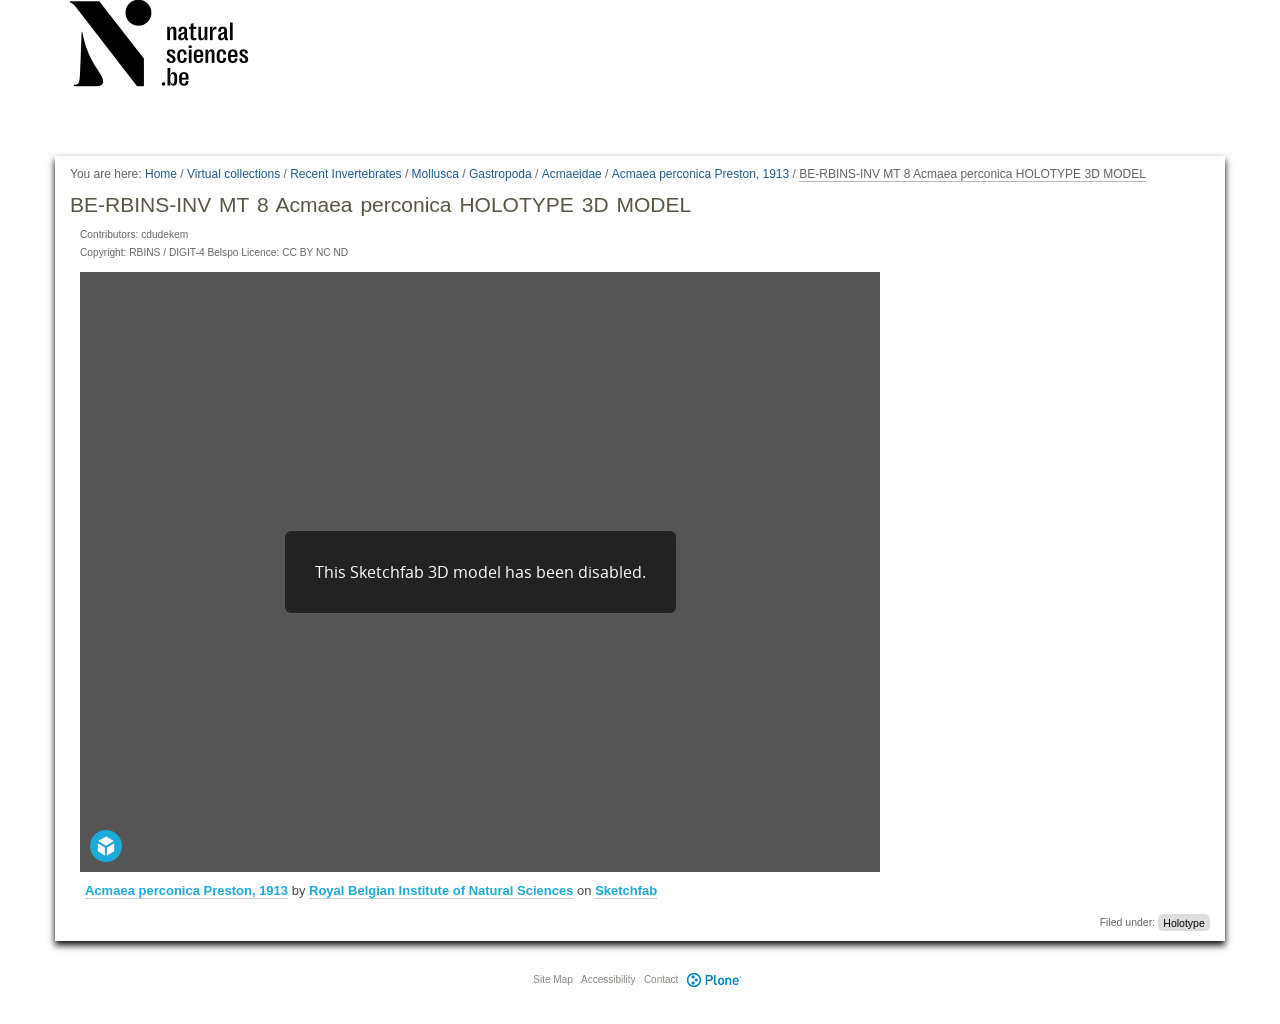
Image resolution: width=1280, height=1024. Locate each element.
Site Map (552, 979)
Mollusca (435, 174)
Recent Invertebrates (345, 174)
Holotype (1183, 922)
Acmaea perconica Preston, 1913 (700, 174)
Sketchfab (626, 890)
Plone (714, 979)
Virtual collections (233, 174)
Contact (661, 979)
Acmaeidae (572, 174)
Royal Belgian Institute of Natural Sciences (441, 890)
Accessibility (608, 979)
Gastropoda (500, 174)
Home (161, 174)
